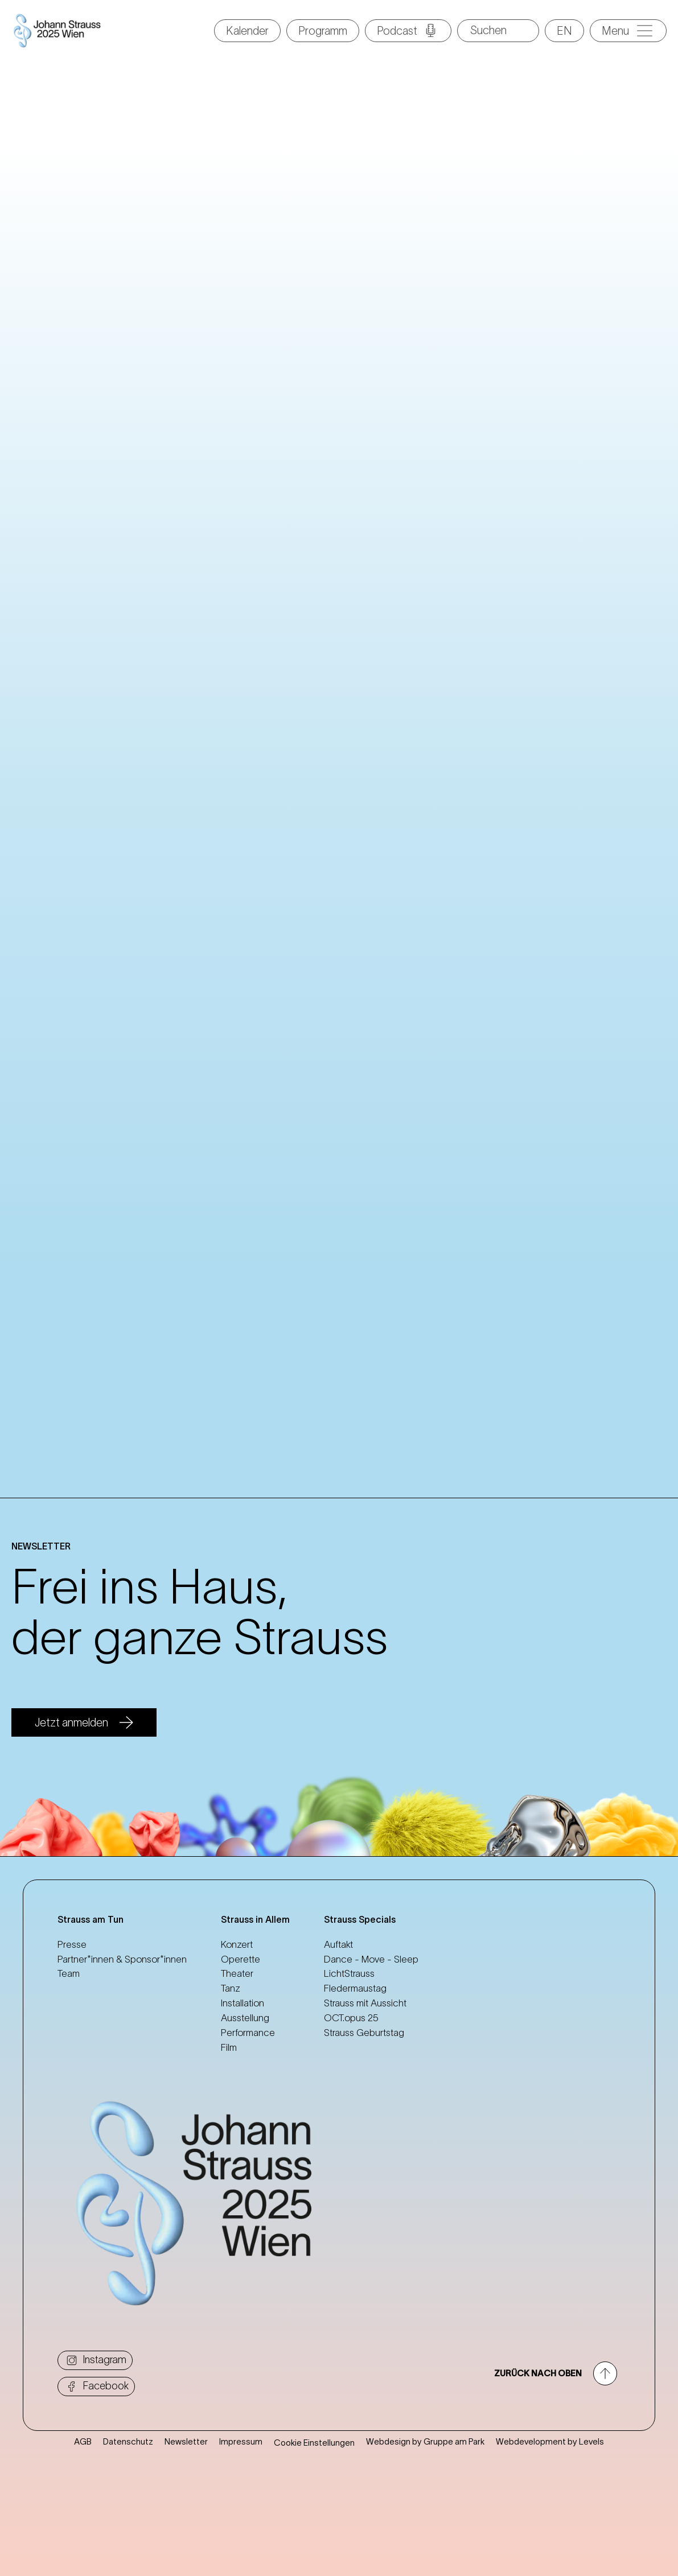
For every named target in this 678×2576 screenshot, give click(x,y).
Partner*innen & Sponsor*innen (122, 1959)
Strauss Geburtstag (364, 2032)
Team (68, 1973)
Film (229, 2047)
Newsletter (186, 2481)
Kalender (247, 30)
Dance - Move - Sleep (371, 1959)
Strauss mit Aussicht (365, 2003)
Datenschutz (128, 2481)
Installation (242, 2003)
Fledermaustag (355, 1988)
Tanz (230, 1988)
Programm (322, 30)
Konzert (237, 1944)
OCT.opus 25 (351, 2018)
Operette (240, 1959)
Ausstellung (245, 2018)
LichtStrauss (349, 1973)
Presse (72, 1944)
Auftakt (338, 1944)
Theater (237, 1973)
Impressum (240, 2481)
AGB (83, 2481)
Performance (248, 2032)
